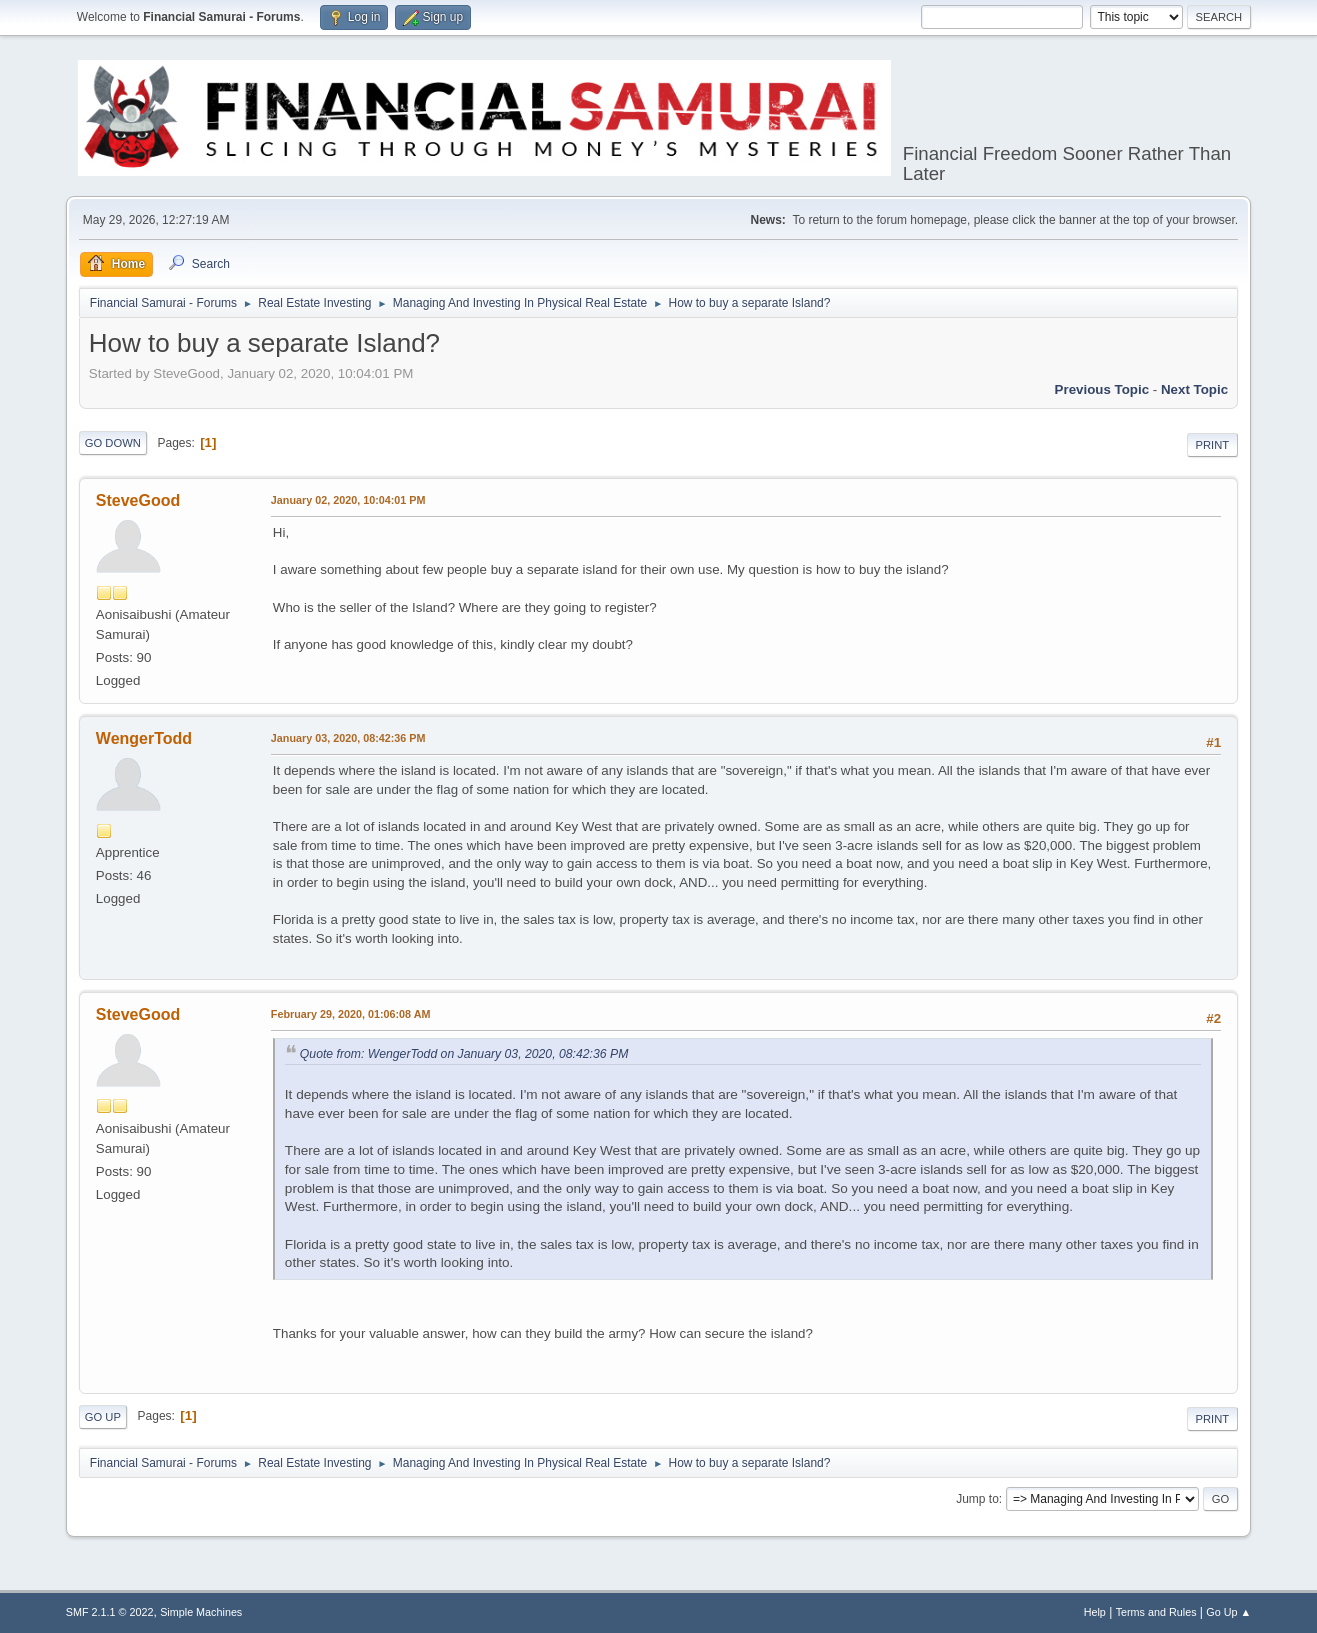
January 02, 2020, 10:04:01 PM (348, 500)
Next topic (1194, 389)
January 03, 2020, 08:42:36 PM (348, 738)
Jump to (977, 1499)
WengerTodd (144, 738)
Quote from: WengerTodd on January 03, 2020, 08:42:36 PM (464, 1054)
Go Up (103, 1417)
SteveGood (138, 500)
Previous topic (1102, 389)
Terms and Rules (1156, 1612)
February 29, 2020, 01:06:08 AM (351, 1014)
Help (1095, 1612)
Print (1213, 445)
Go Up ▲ (1228, 1612)
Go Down (113, 443)
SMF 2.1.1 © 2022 (110, 1612)
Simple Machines (201, 1612)
